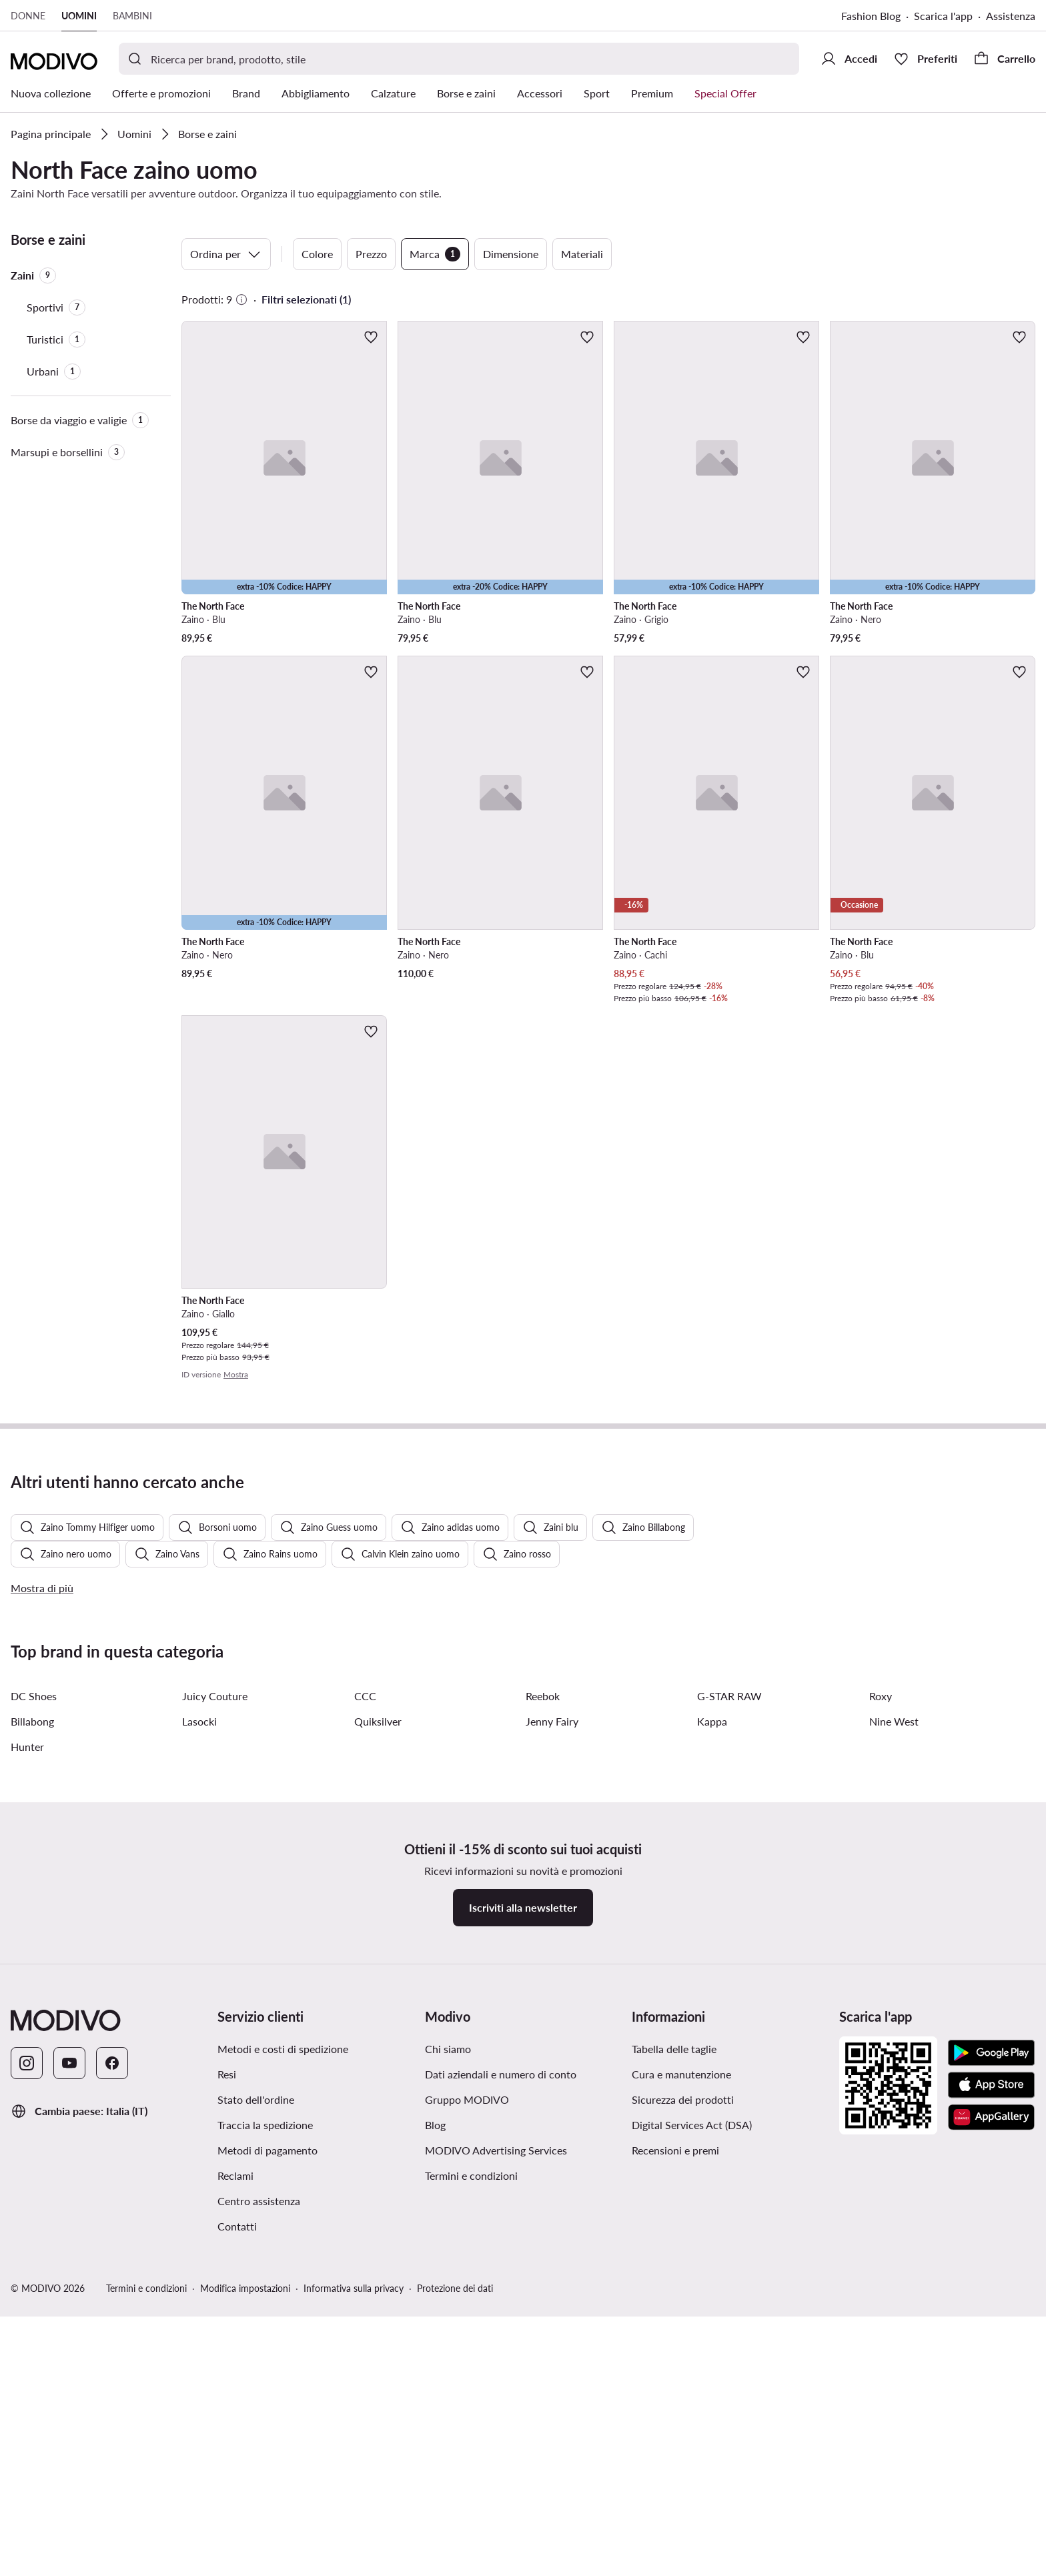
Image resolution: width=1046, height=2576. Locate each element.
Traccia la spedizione (265, 2492)
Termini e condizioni (471, 2543)
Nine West (894, 2088)
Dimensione (510, 253)
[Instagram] (27, 2431)
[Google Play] (991, 2420)
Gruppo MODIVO (467, 2467)
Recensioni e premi (675, 2517)
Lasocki (199, 2088)
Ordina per (226, 254)
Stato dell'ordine (255, 2467)
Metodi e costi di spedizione (282, 2416)
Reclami (235, 2543)
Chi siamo (448, 2416)
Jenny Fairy (552, 2088)
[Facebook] (112, 2431)
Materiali (582, 253)
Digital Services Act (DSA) (692, 2492)
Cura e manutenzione (681, 2441)
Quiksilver (378, 2088)
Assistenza (1010, 15)
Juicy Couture (214, 2063)
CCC (365, 2063)
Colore (317, 253)
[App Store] (991, 2452)
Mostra (235, 1374)
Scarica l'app (943, 15)
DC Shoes (34, 2063)
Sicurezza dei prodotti (683, 2467)
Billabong (32, 2088)
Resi (226, 2441)
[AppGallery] (991, 2484)
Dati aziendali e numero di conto (500, 2441)
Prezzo (371, 253)
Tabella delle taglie (674, 2416)
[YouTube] (69, 2431)
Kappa (712, 2088)
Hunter (27, 2114)
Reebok (543, 2063)
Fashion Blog (871, 15)
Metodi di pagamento (267, 2517)
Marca (435, 254)
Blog (435, 2492)
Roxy (880, 2063)
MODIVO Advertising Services (496, 2517)
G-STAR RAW (729, 2063)
